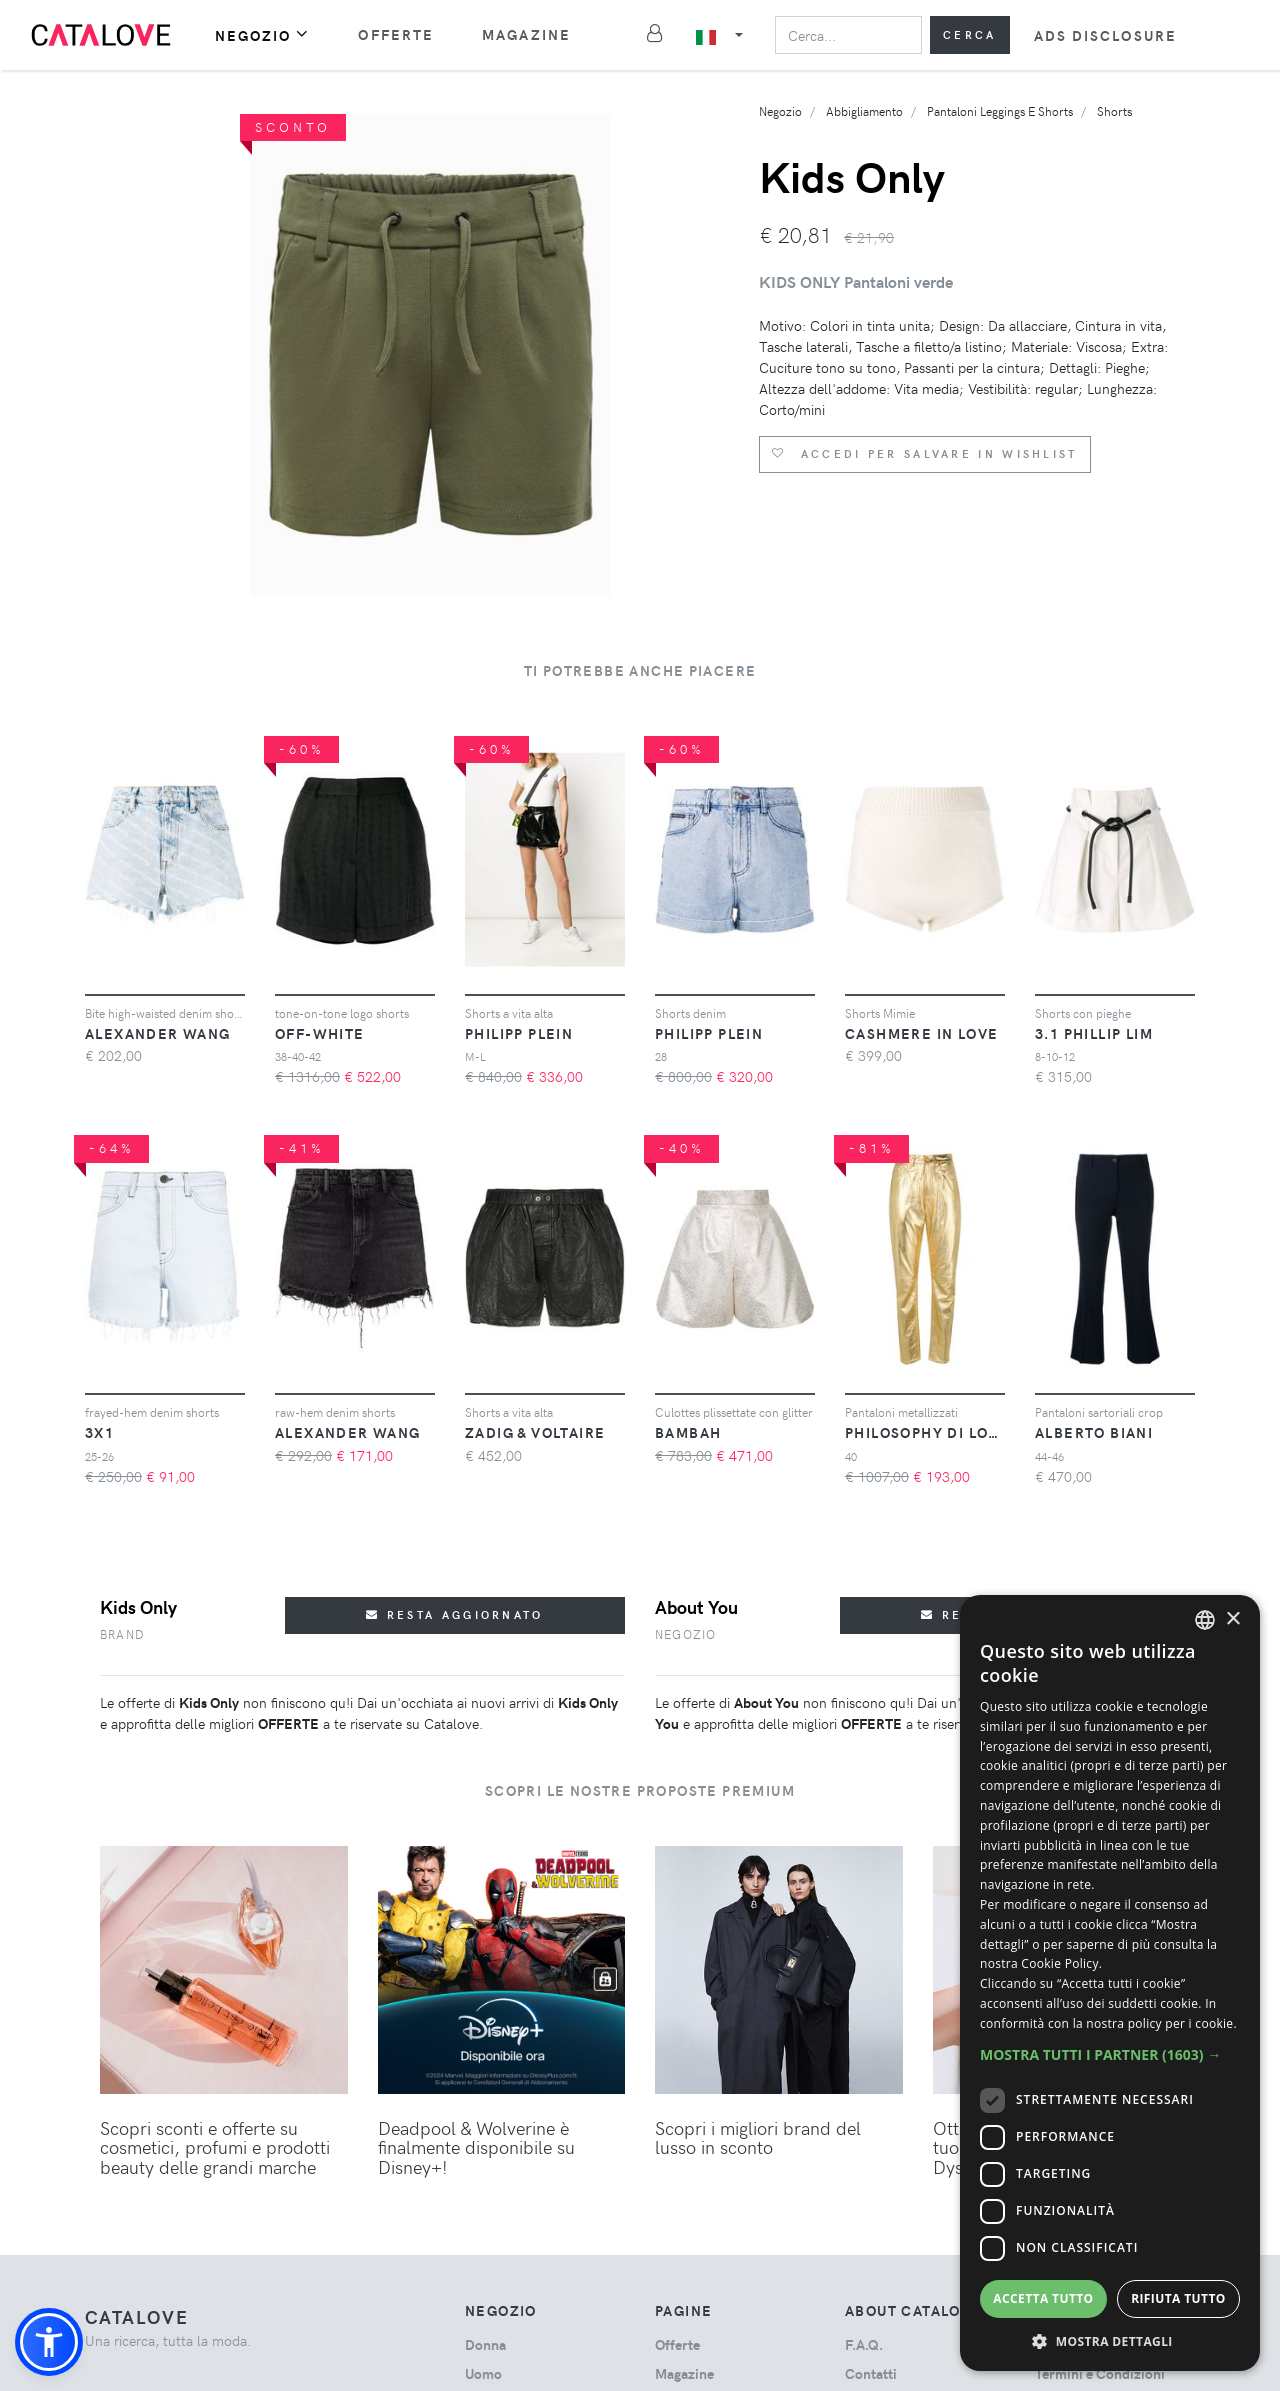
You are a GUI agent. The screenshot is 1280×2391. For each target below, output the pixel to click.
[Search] (848, 35)
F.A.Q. (864, 2344)
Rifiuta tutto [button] (1178, 2298)
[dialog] (1110, 1983)
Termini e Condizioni (1100, 2373)
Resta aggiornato (454, 1614)
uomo (483, 2373)
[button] (49, 2342)
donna (485, 2344)
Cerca (970, 34)
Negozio (263, 34)
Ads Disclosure (1105, 35)
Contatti (871, 2373)
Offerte (396, 34)
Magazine (526, 34)
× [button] (1232, 1619)
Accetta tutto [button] (1043, 2298)
